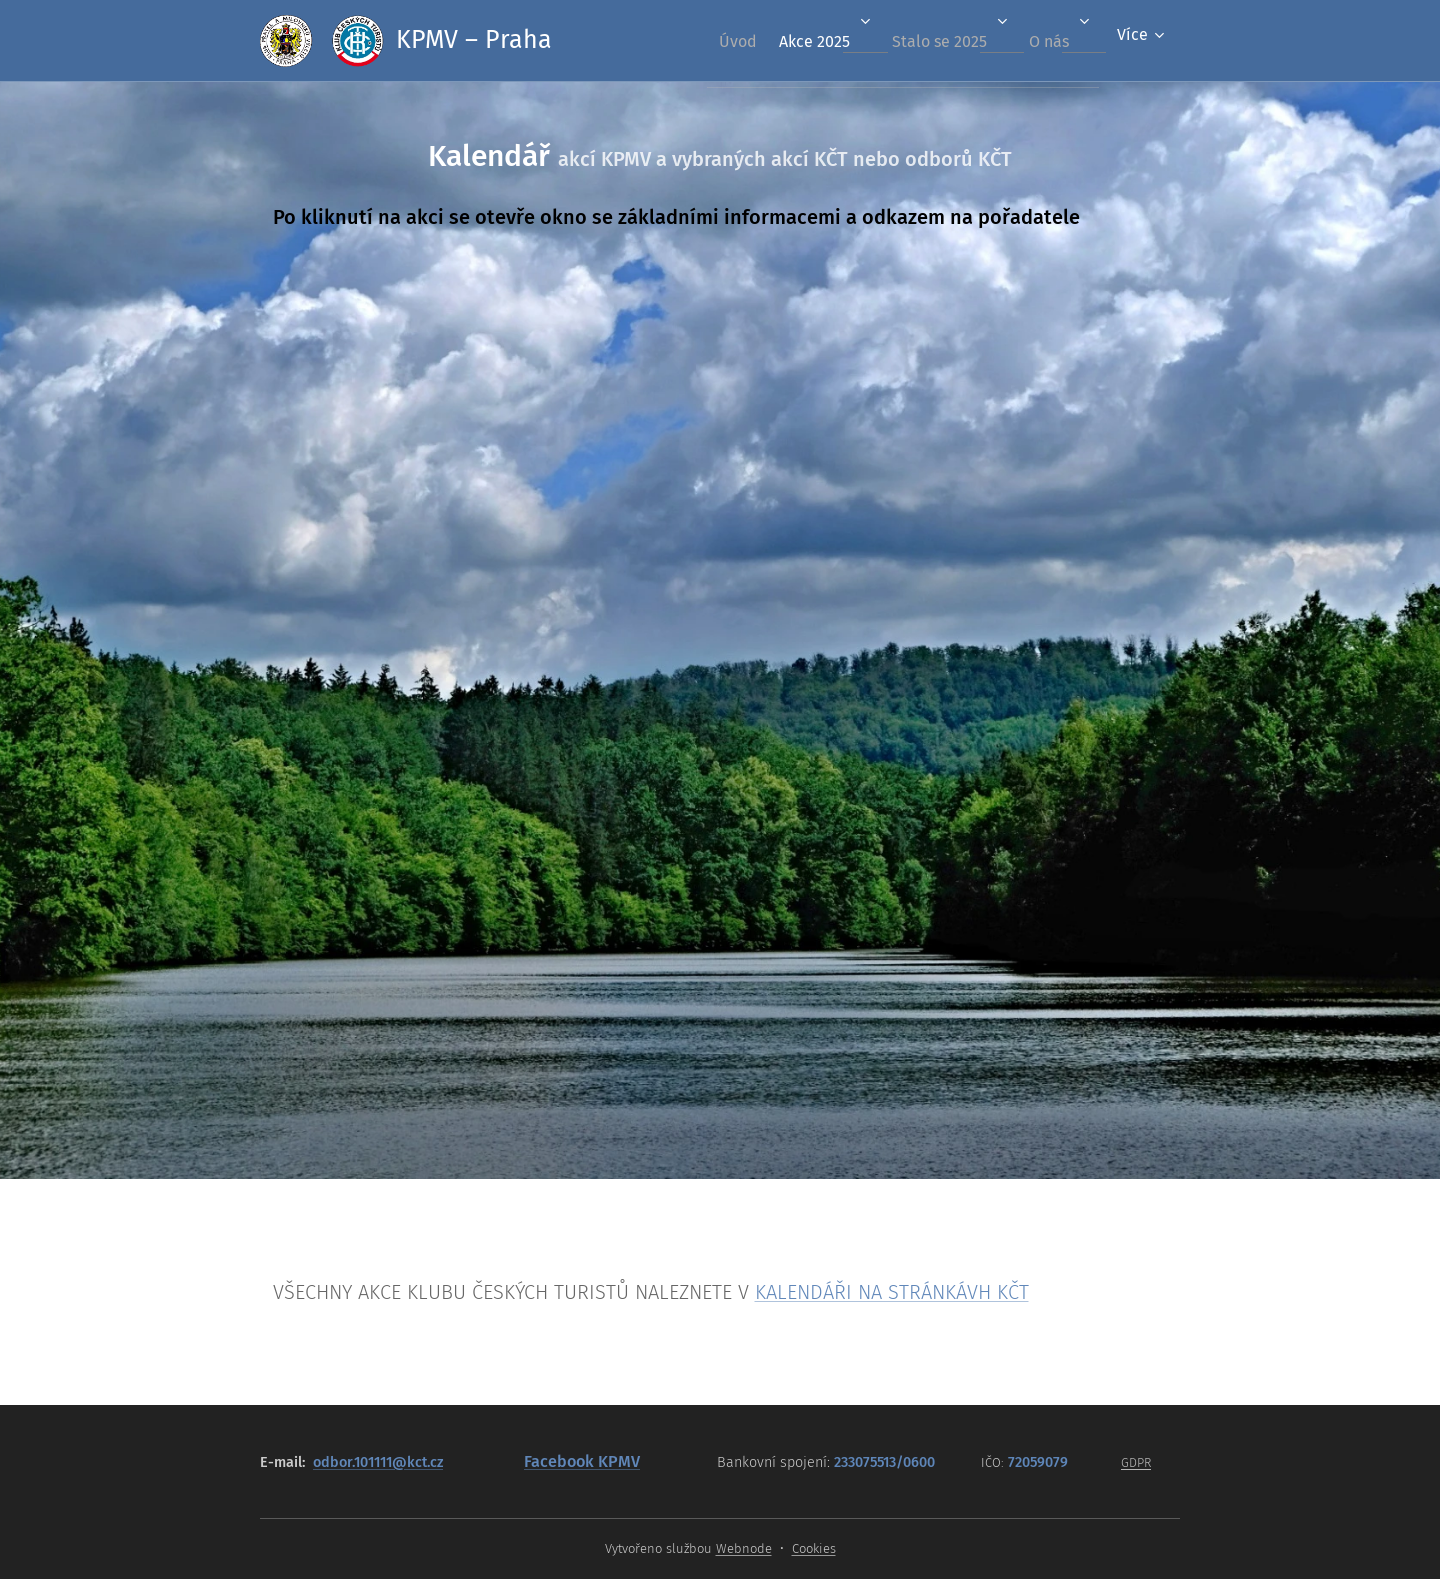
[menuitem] (706, 41)
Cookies (814, 1548)
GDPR (1136, 1462)
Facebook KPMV (582, 1461)
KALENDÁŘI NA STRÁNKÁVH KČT (892, 1292)
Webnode (744, 1548)
